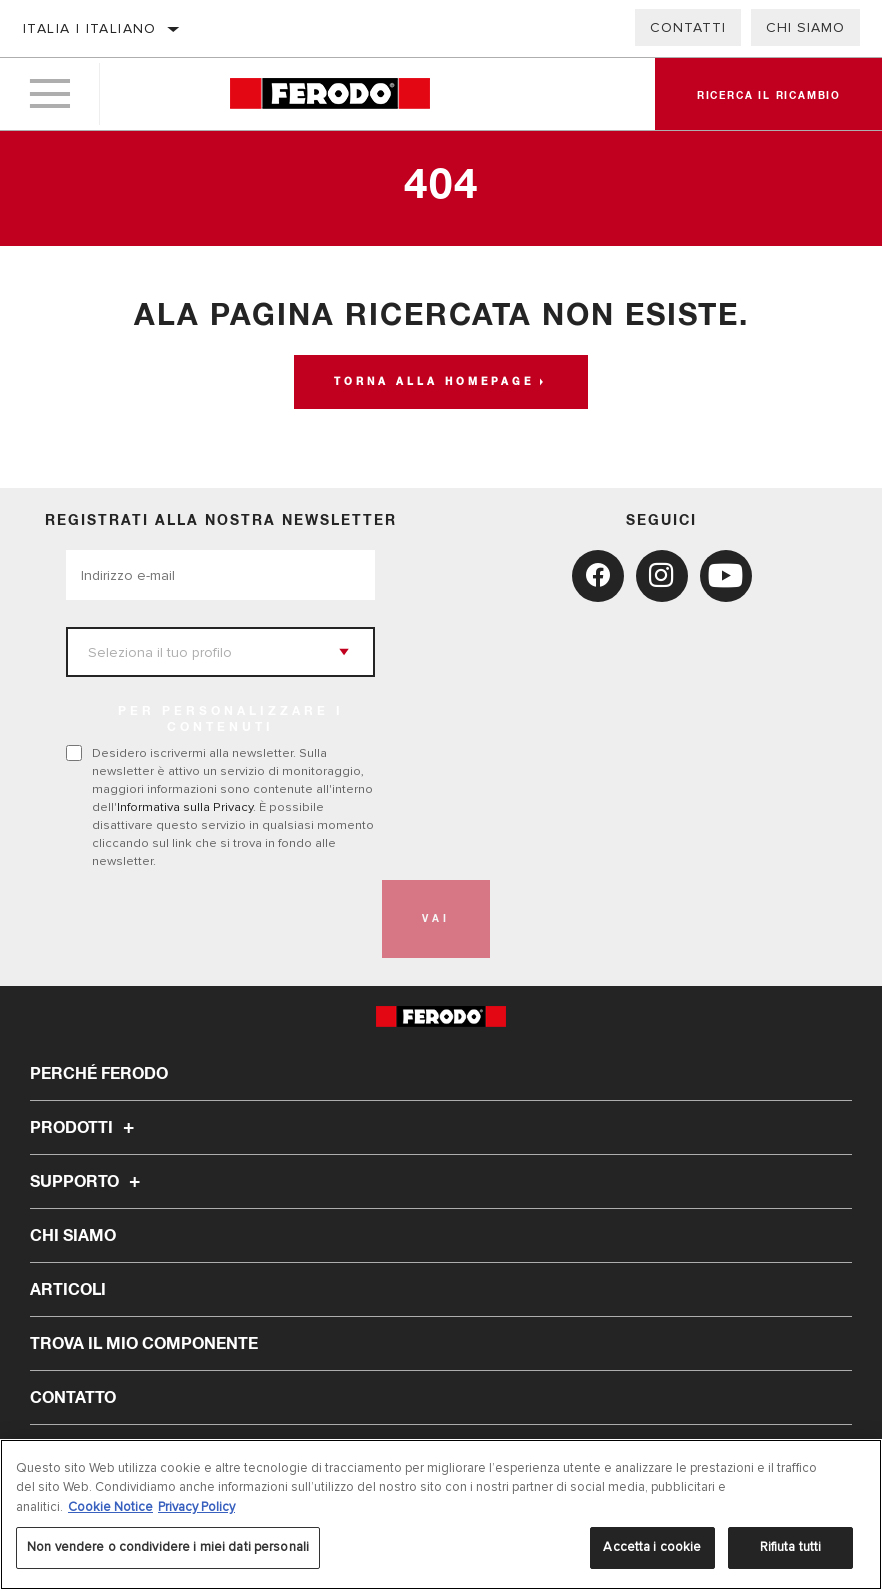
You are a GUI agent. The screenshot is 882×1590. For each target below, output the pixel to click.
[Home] (330, 94)
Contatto (73, 1398)
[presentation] (218, 919)
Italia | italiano (90, 28)
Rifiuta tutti (791, 1547)
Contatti (688, 27)
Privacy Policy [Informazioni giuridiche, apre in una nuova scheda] (196, 1507)
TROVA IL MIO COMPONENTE (144, 1344)
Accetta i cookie (652, 1547)
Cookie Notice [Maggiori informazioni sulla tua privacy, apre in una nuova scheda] (110, 1507)
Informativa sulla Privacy (185, 807)
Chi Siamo (805, 27)
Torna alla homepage (434, 382)
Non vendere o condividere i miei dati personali (168, 1547)
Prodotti (85, 1128)
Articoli (68, 1290)
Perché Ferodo (99, 1074)
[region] (441, 1514)
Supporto (88, 1182)
